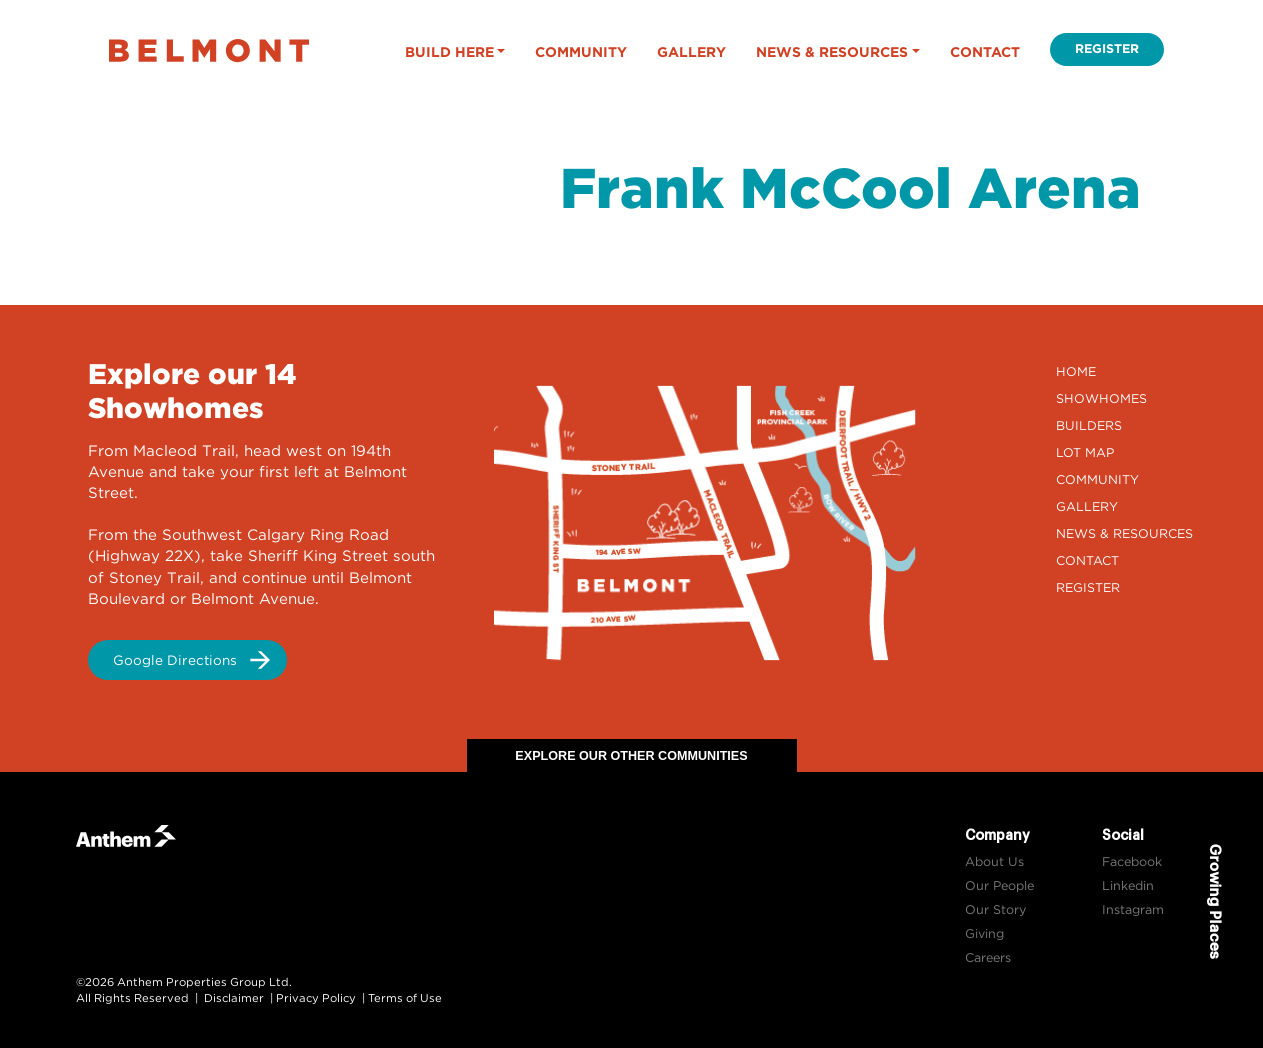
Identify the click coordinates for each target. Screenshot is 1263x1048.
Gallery (691, 52)
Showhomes (1101, 398)
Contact (985, 52)
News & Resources (832, 52)
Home (1076, 371)
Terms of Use (405, 998)
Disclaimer (234, 998)
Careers (988, 957)
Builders (1089, 425)
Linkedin (1128, 885)
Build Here (449, 52)
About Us (994, 861)
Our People (999, 885)
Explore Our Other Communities (631, 756)
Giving (984, 933)
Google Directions (175, 660)
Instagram (1133, 909)
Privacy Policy (316, 998)
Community (581, 52)
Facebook (1132, 861)
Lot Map (1085, 452)
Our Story (995, 909)
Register (1107, 48)
